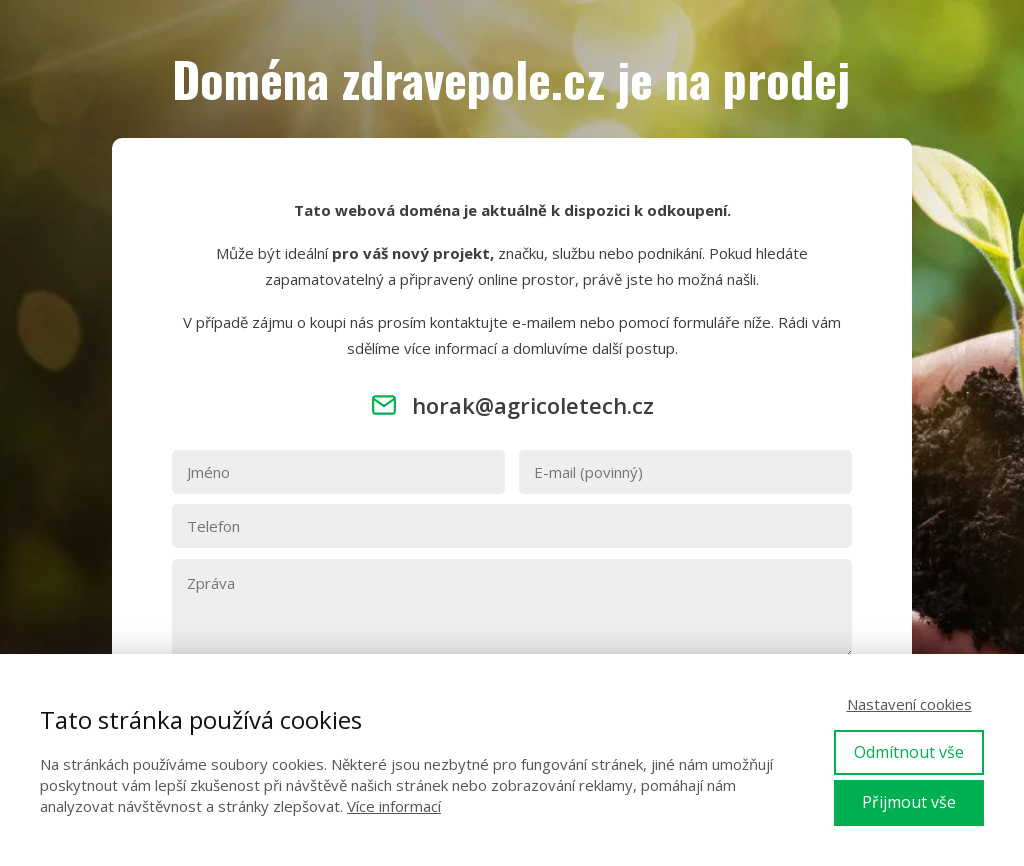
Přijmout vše (909, 802)
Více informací (394, 806)
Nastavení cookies (909, 704)
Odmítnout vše (909, 752)
